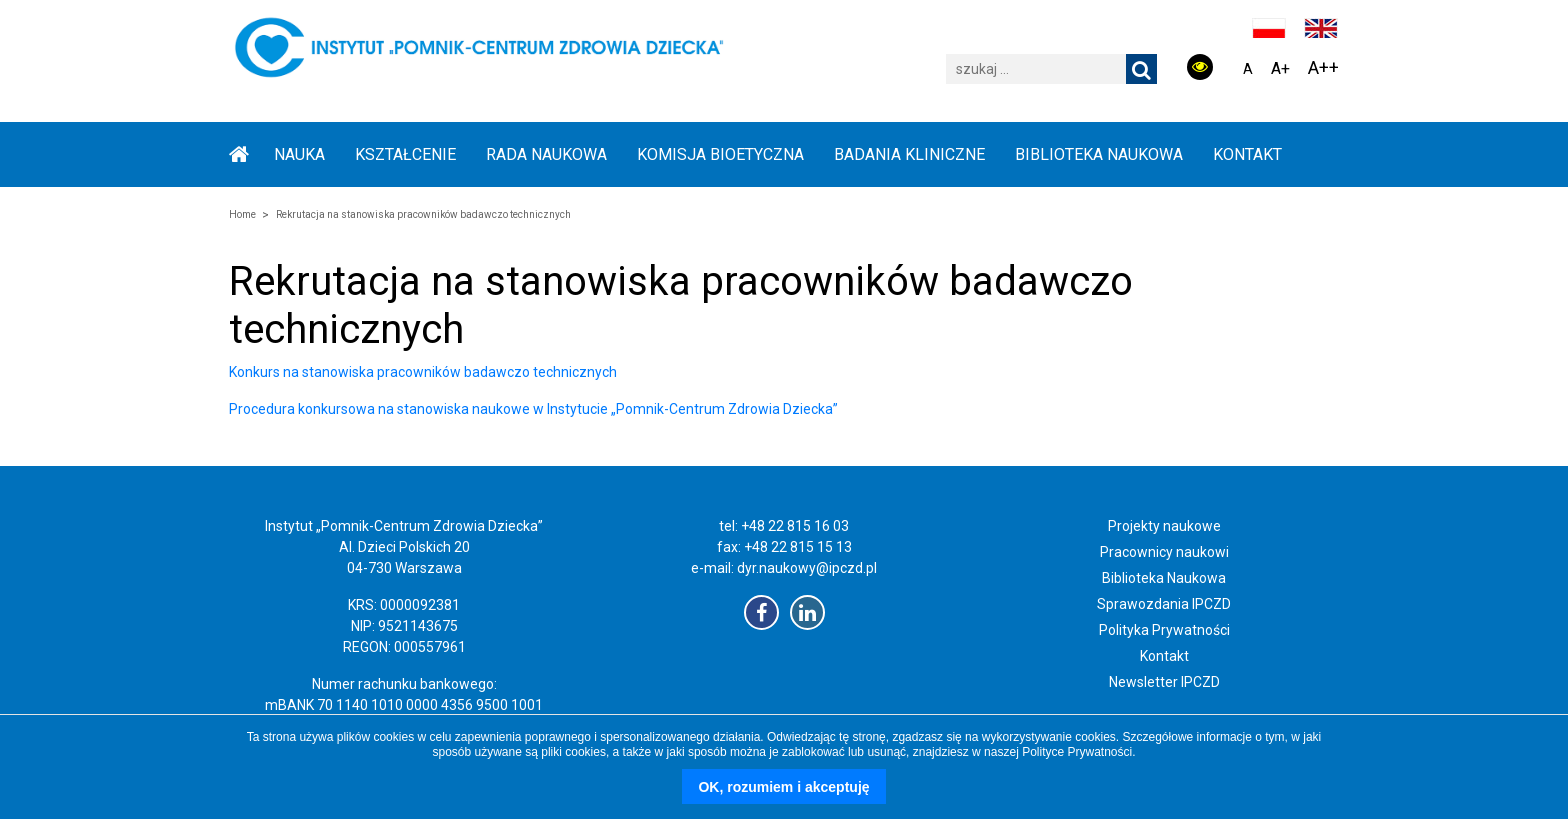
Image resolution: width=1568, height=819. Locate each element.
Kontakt (1247, 154)
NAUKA (299, 154)
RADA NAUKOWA (546, 154)
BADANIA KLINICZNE (909, 154)
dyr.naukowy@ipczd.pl (807, 568)
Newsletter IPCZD (1164, 682)
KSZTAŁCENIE (405, 154)
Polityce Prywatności (1077, 752)
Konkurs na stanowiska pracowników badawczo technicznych (423, 372)
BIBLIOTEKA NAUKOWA (1099, 154)
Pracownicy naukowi (1164, 552)
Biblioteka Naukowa (1164, 578)
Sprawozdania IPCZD (1164, 604)
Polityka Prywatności (1164, 630)
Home (242, 214)
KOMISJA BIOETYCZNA (720, 154)
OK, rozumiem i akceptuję (783, 787)
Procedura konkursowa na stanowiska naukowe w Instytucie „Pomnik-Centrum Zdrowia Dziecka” (533, 409)
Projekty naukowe (1164, 526)
